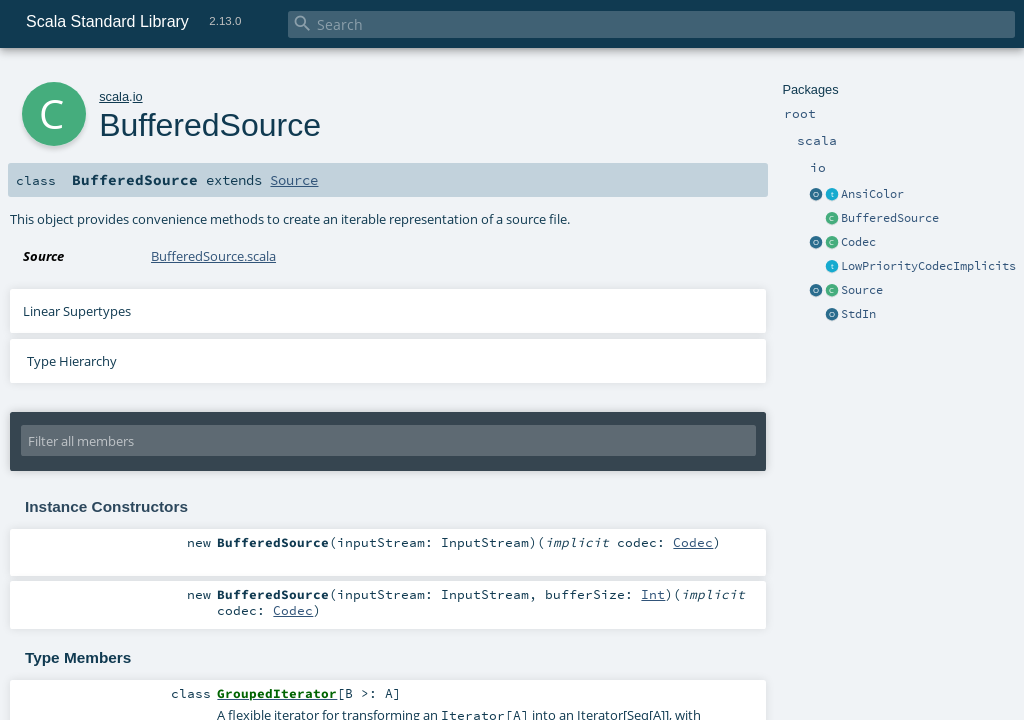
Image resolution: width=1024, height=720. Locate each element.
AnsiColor (872, 194)
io (138, 96)
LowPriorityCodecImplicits (928, 266)
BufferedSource (890, 218)
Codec (858, 242)
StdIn (858, 314)
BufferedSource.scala (213, 256)
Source (862, 290)
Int (653, 594)
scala (114, 96)
